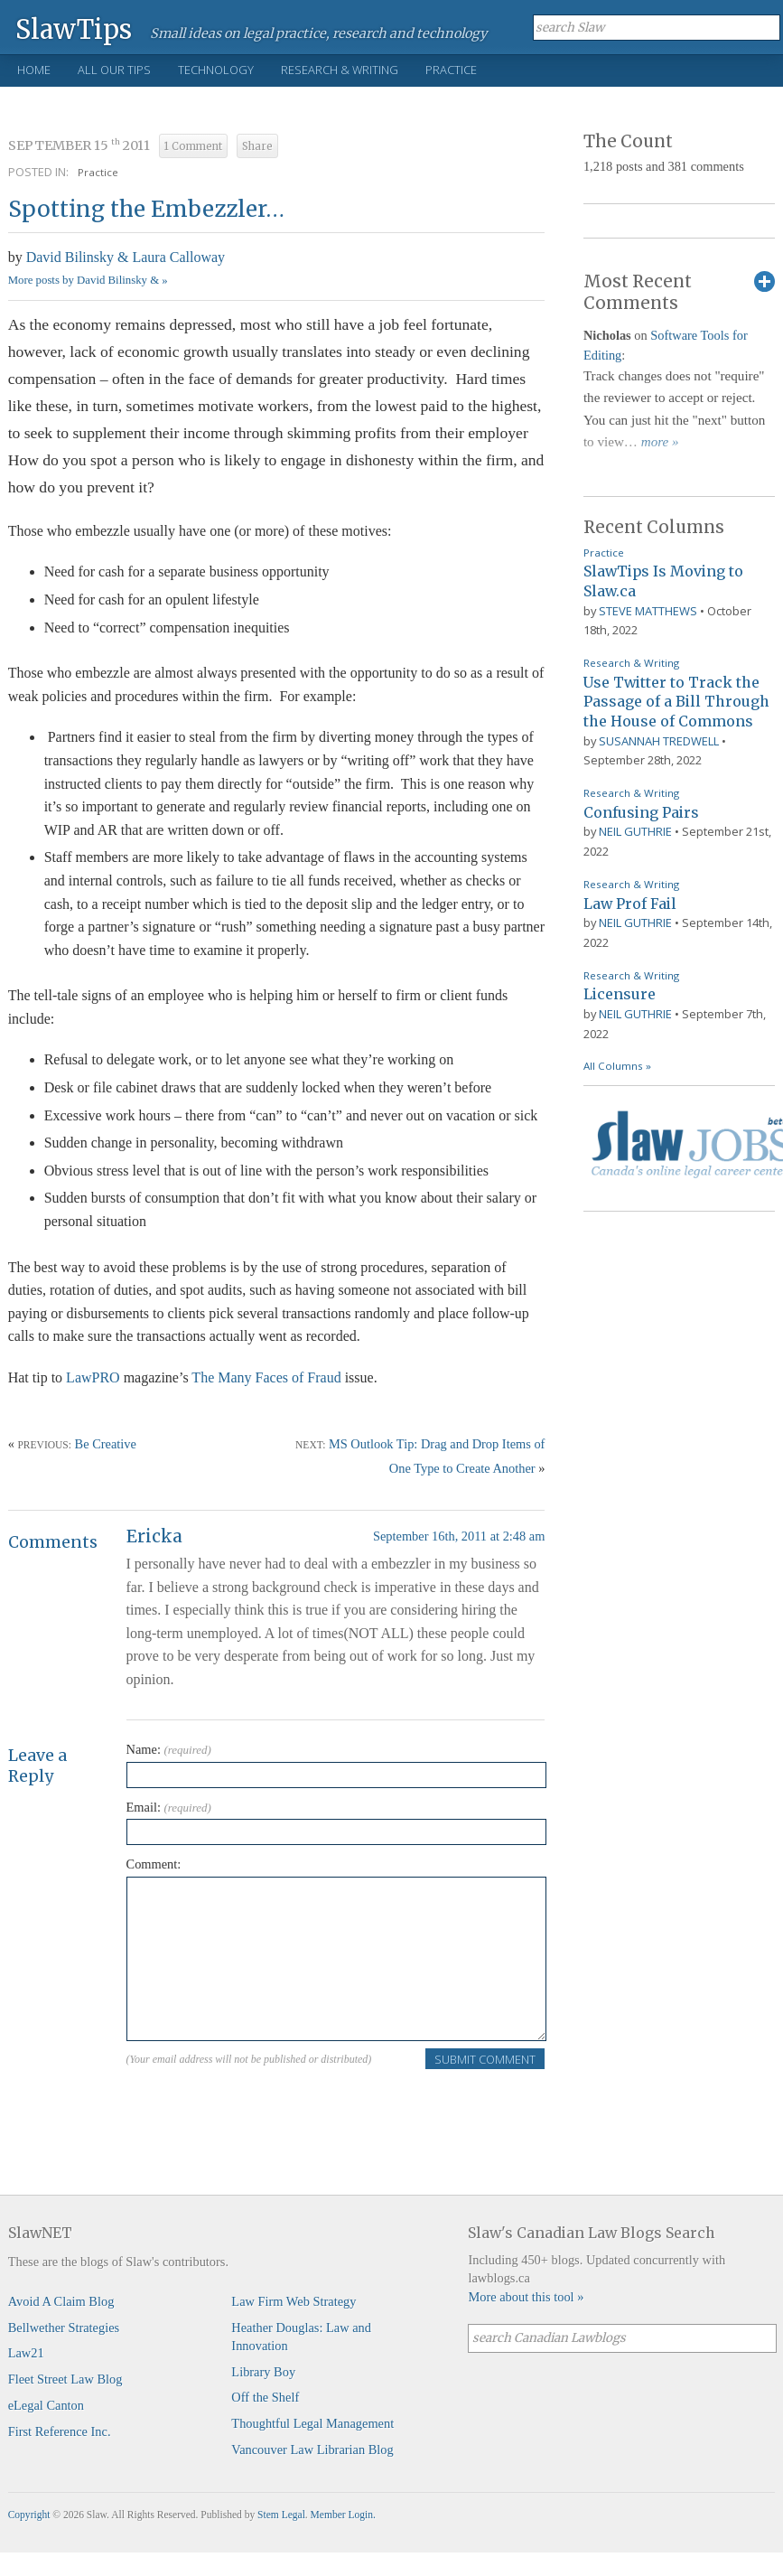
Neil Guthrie (635, 831)
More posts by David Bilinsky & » (88, 280)
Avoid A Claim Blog (61, 2301)
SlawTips (73, 28)
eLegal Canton (46, 2405)
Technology (216, 69)
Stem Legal (281, 2514)
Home (34, 69)
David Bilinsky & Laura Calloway (125, 257)
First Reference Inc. (59, 2431)
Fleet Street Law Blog (65, 2379)
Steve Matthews (648, 611)
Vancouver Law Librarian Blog (312, 2449)
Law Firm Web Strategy (293, 2301)
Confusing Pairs (641, 812)
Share (257, 146)
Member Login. (343, 2514)
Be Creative (105, 1444)
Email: (168, 1807)
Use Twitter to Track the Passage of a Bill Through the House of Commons (676, 701)
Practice (451, 69)
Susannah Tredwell (659, 741)
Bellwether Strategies (63, 2327)
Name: (168, 1749)
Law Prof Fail (629, 904)
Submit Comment (485, 2059)
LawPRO (93, 1377)
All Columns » (617, 1066)
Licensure (619, 994)
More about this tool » (525, 2297)
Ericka (154, 1536)
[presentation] (263, 2106)
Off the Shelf (265, 2397)
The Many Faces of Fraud (265, 1377)
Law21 (26, 2353)
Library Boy (263, 2372)
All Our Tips (114, 69)
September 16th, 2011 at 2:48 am (459, 1536)
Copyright (29, 2514)
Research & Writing (339, 69)
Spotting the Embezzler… (146, 209)
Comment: (154, 1864)
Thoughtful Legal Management (312, 2423)
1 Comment (193, 146)
